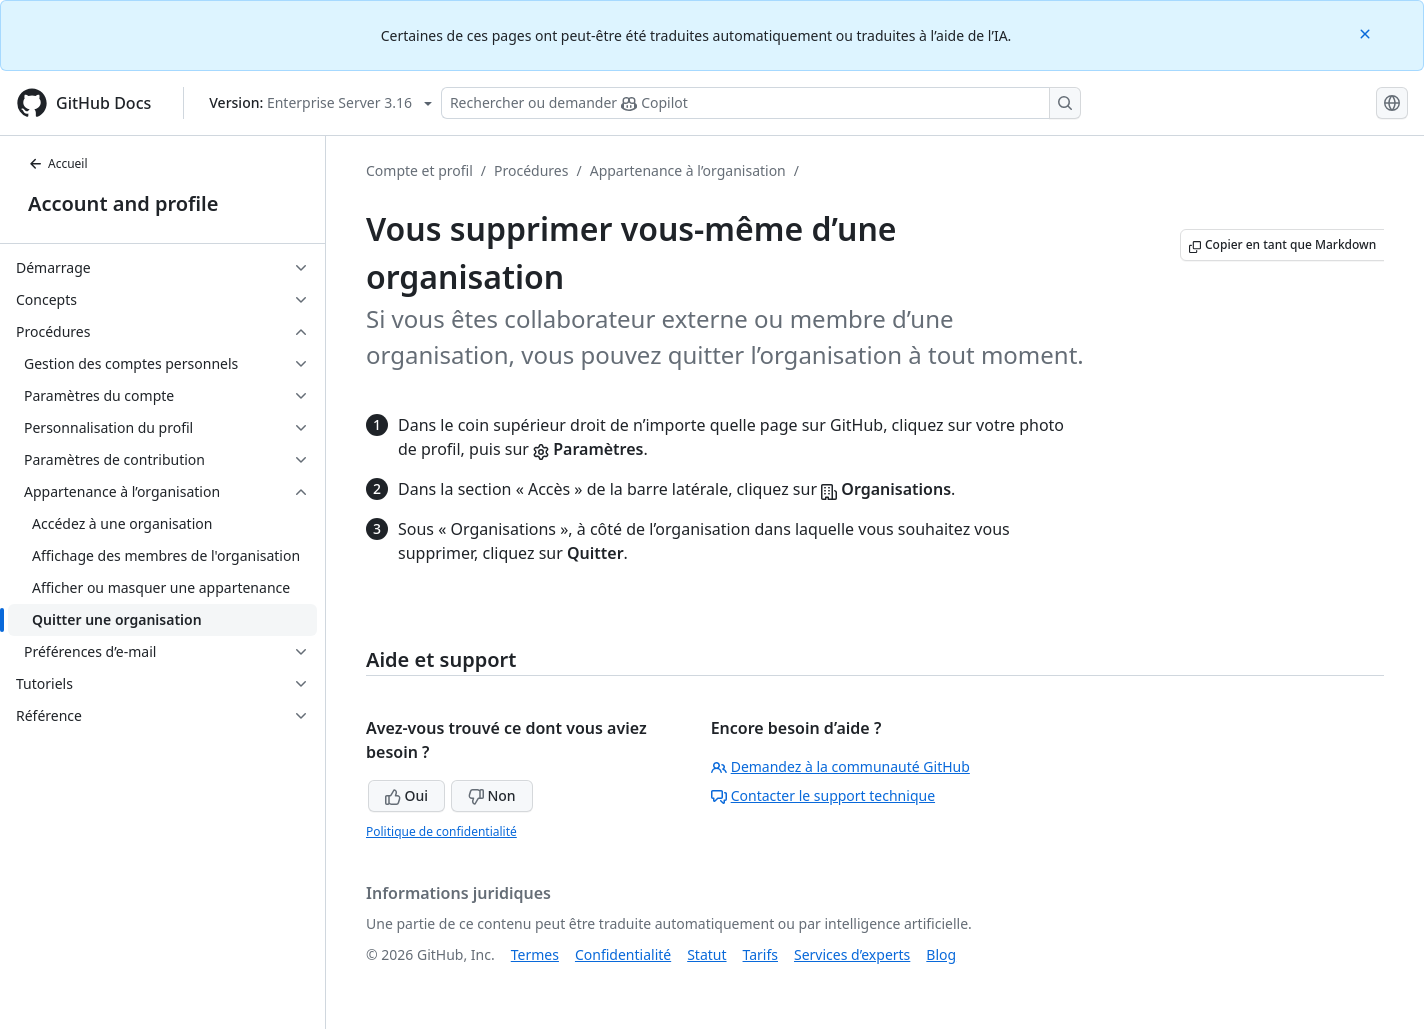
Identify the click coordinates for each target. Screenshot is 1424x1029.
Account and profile (123, 203)
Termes (535, 954)
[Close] (1367, 32)
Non (492, 795)
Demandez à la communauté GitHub (840, 766)
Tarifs (760, 954)
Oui (406, 795)
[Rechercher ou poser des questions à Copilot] (761, 103)
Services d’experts (852, 954)
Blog (941, 954)
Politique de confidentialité (441, 831)
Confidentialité (623, 954)
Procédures (531, 170)
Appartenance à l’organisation (688, 170)
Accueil (58, 163)
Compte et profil (419, 170)
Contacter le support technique (823, 795)
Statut (706, 954)
